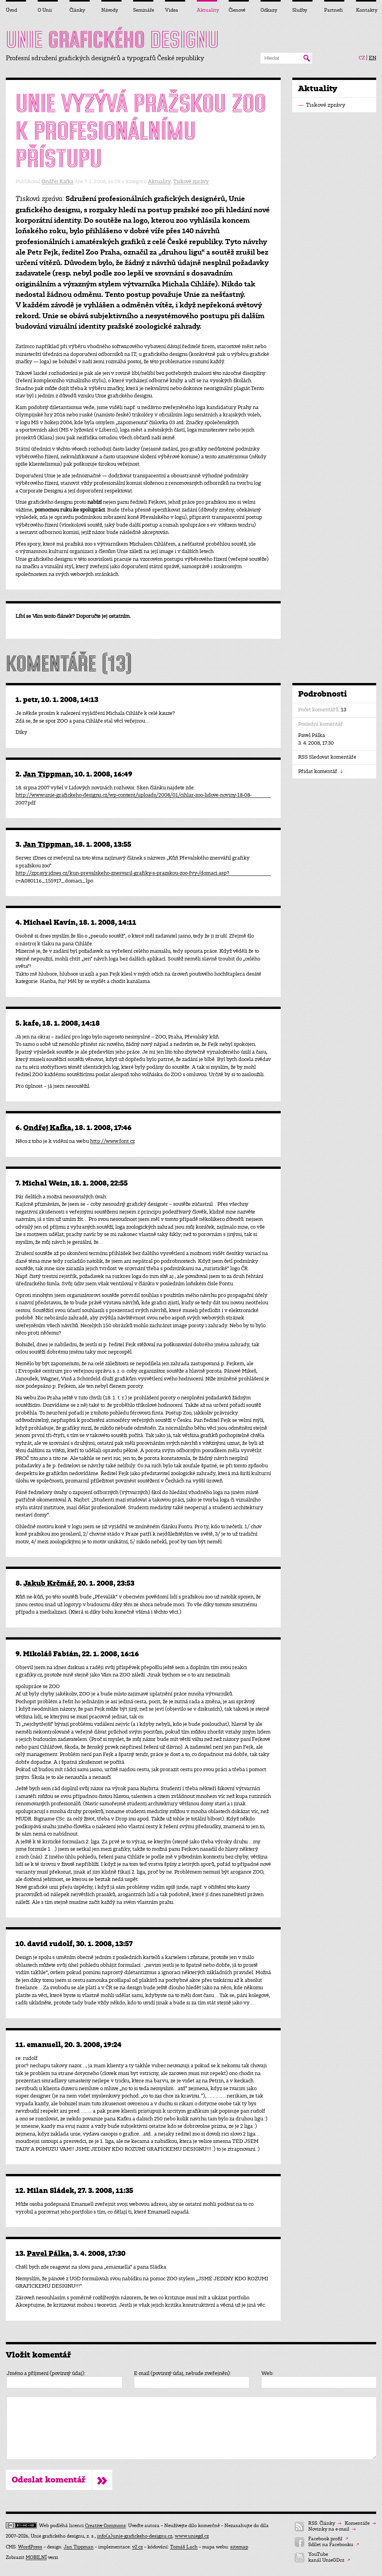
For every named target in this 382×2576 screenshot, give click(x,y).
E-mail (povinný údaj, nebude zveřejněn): (182, 2373)
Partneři (333, 10)
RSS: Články (324, 2523)
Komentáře (360, 2523)
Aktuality (159, 181)
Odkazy (268, 10)
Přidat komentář (320, 771)
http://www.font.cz (112, 1141)
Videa (171, 10)
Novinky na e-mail (332, 2529)
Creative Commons (105, 2525)
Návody (109, 10)
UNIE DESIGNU (112, 39)
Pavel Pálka (48, 2253)
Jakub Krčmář (48, 1583)
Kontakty (366, 10)
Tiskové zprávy (191, 181)
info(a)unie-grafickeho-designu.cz (134, 2536)
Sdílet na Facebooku (333, 2544)
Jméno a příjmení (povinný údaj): (46, 2373)
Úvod (11, 10)
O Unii (45, 10)
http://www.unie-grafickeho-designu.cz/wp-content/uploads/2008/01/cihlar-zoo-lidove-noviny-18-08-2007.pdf (134, 795)
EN (372, 58)
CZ (362, 58)
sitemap (239, 2547)
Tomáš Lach (184, 2547)
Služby (299, 10)
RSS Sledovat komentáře (327, 757)
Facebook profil (328, 2538)
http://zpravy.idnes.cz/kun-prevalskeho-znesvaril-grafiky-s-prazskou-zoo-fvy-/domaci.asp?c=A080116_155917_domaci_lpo (122, 873)
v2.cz (137, 2547)
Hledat (306, 58)
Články (77, 10)
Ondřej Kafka (57, 181)
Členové (237, 10)
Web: (267, 2373)
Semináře (143, 10)
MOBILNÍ (36, 2557)
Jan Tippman (47, 774)
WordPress (30, 2547)
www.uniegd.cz (192, 2536)
